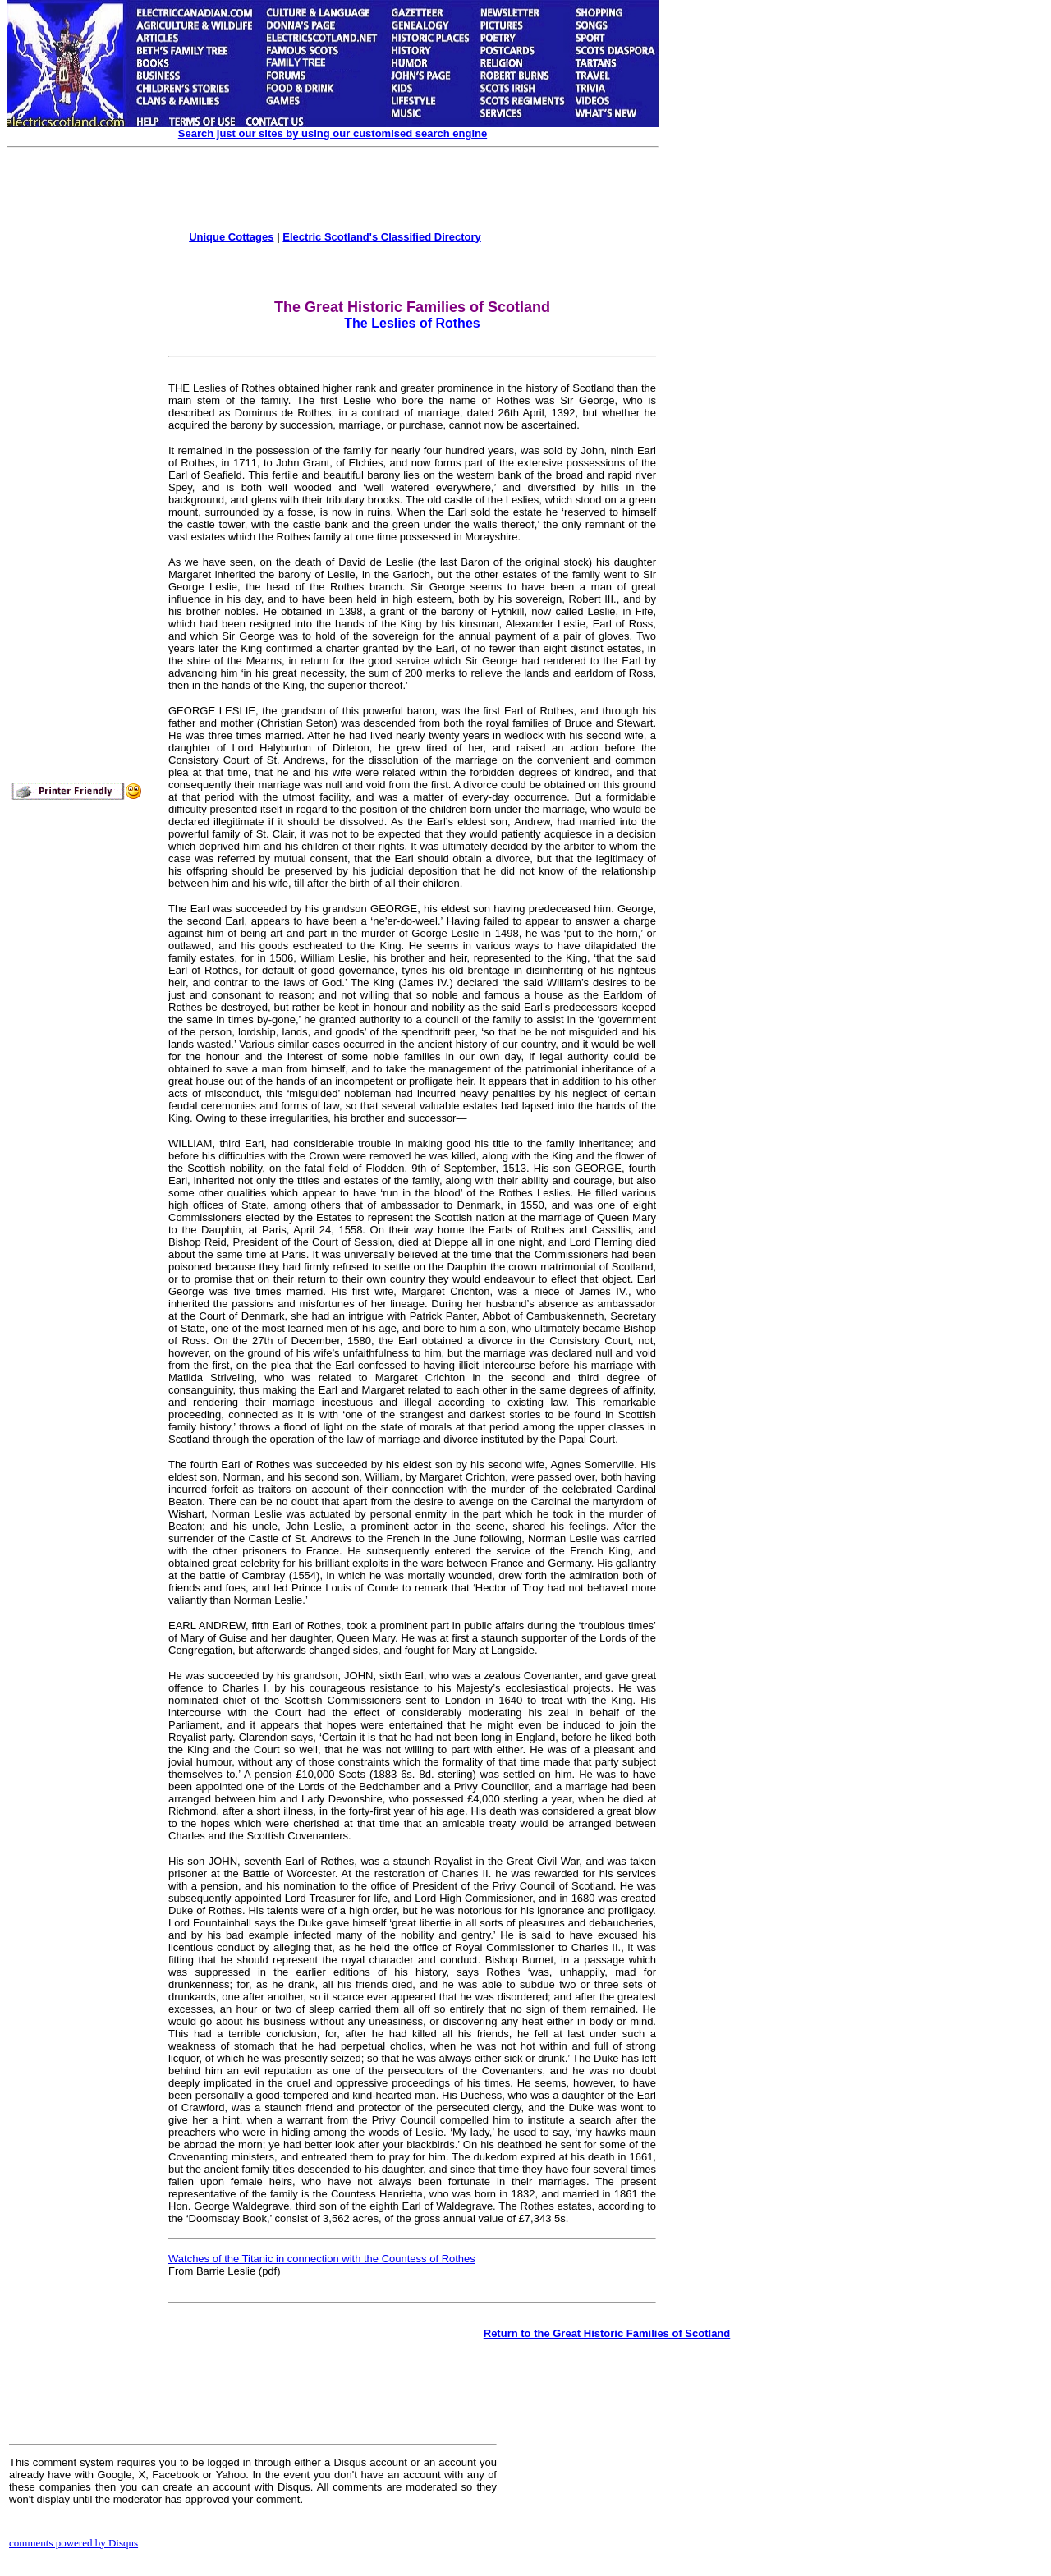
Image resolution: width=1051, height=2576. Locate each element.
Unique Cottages (231, 237)
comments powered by (73, 2543)
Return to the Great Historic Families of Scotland (607, 2333)
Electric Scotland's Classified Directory (381, 237)
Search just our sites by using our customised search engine (332, 133)
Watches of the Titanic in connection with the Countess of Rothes (321, 2258)
